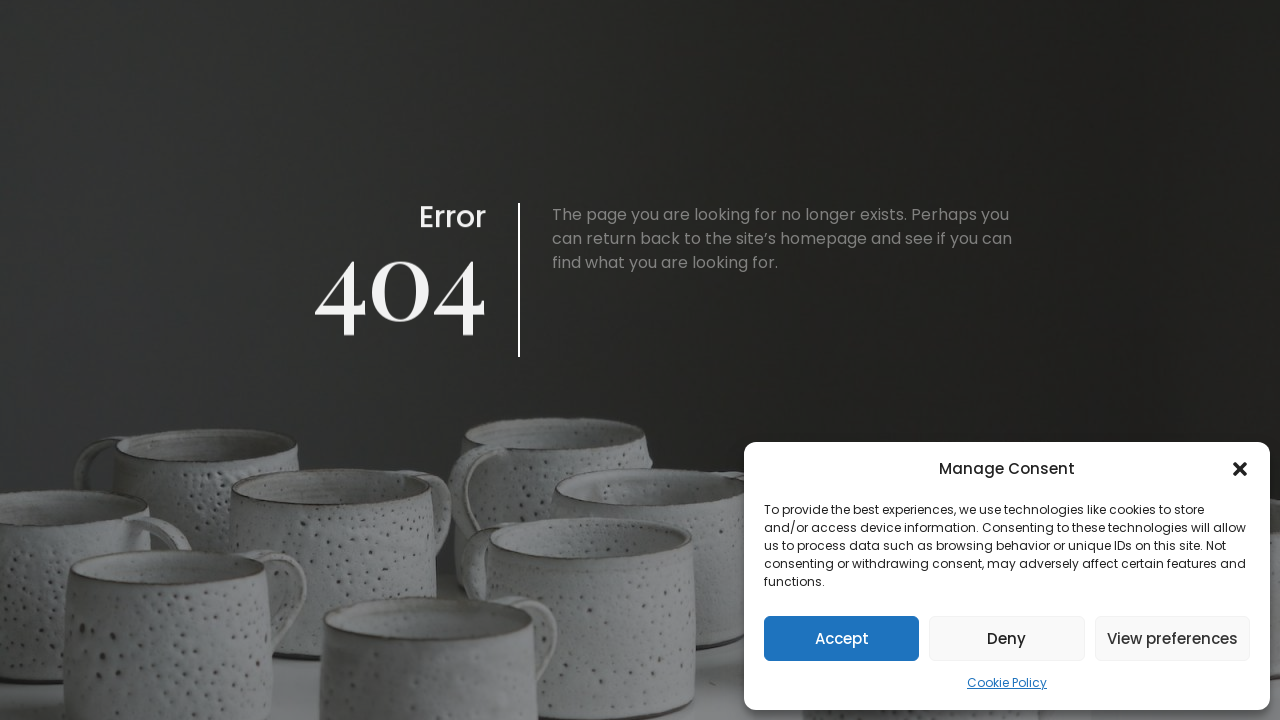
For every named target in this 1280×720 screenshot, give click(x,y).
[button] (1240, 469)
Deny (1006, 638)
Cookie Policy (1007, 682)
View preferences (1172, 638)
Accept (842, 638)
